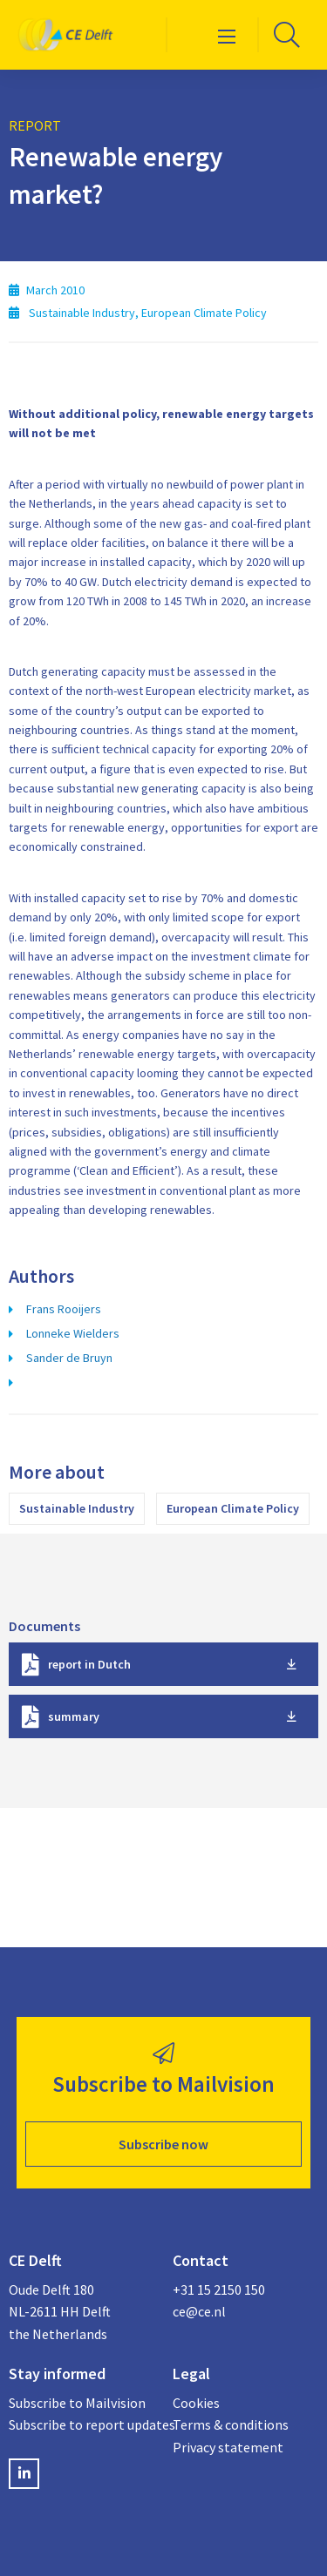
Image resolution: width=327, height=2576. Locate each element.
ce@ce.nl (199, 2311)
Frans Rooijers (63, 1309)
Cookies (196, 2402)
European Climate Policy (233, 1508)
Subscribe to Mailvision (77, 2402)
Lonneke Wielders (72, 1333)
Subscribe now (163, 2144)
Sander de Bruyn (69, 1358)
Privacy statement (228, 2447)
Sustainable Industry (76, 1508)
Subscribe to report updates (82, 2424)
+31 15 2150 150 (219, 2289)
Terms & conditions (231, 2424)
